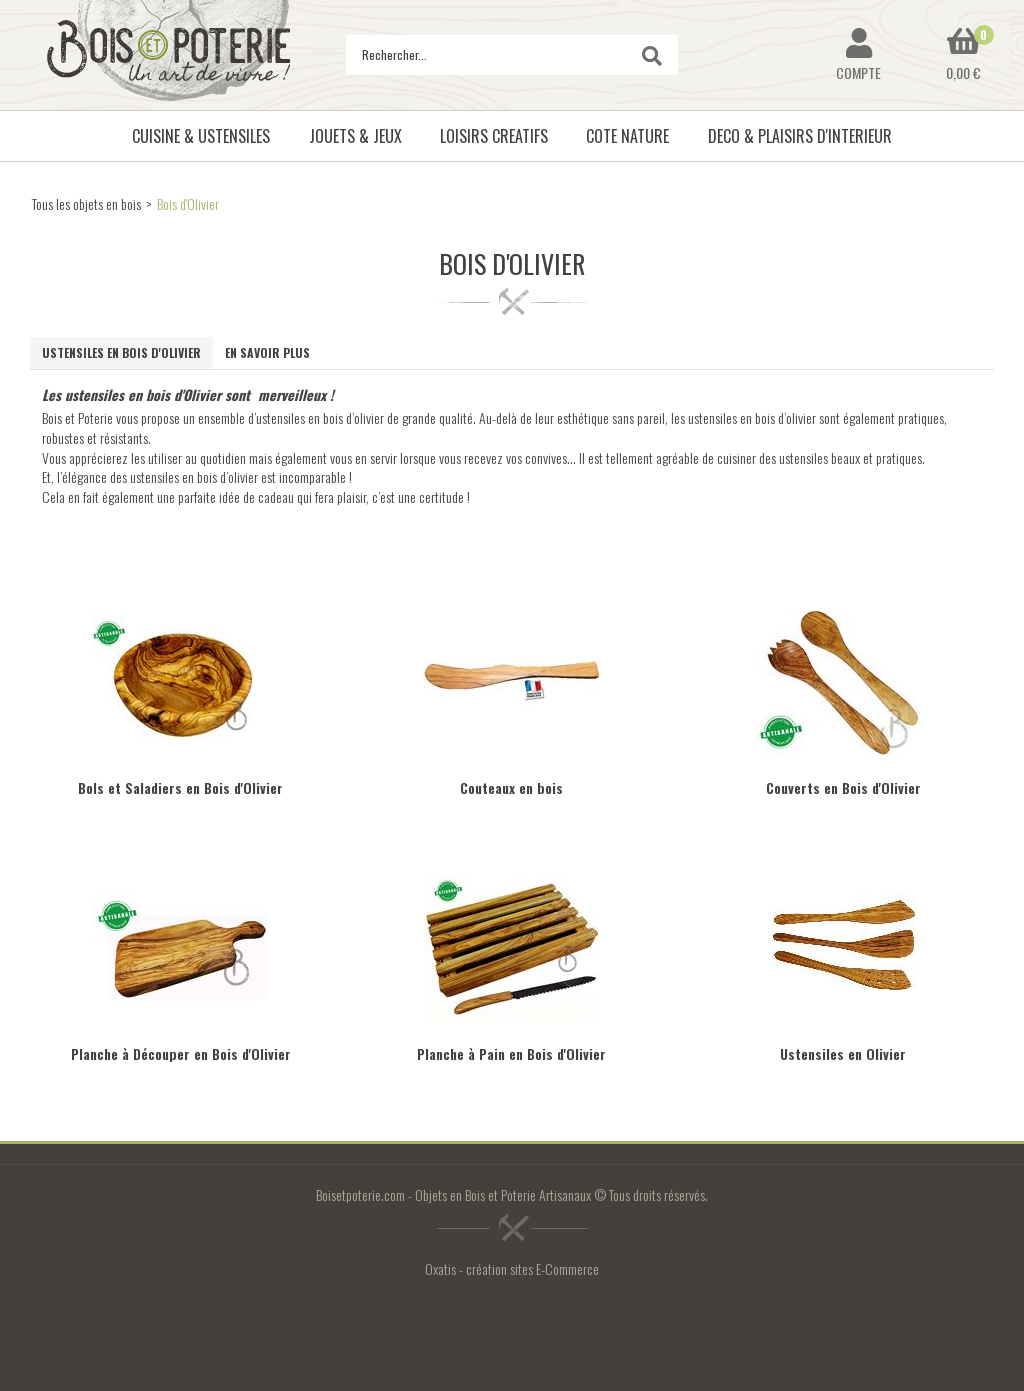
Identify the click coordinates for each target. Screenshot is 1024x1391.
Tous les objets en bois (86, 203)
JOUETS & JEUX (355, 136)
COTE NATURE (627, 136)
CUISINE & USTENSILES (201, 136)
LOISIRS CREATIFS (494, 136)
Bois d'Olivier (188, 203)
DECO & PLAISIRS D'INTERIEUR (800, 136)
